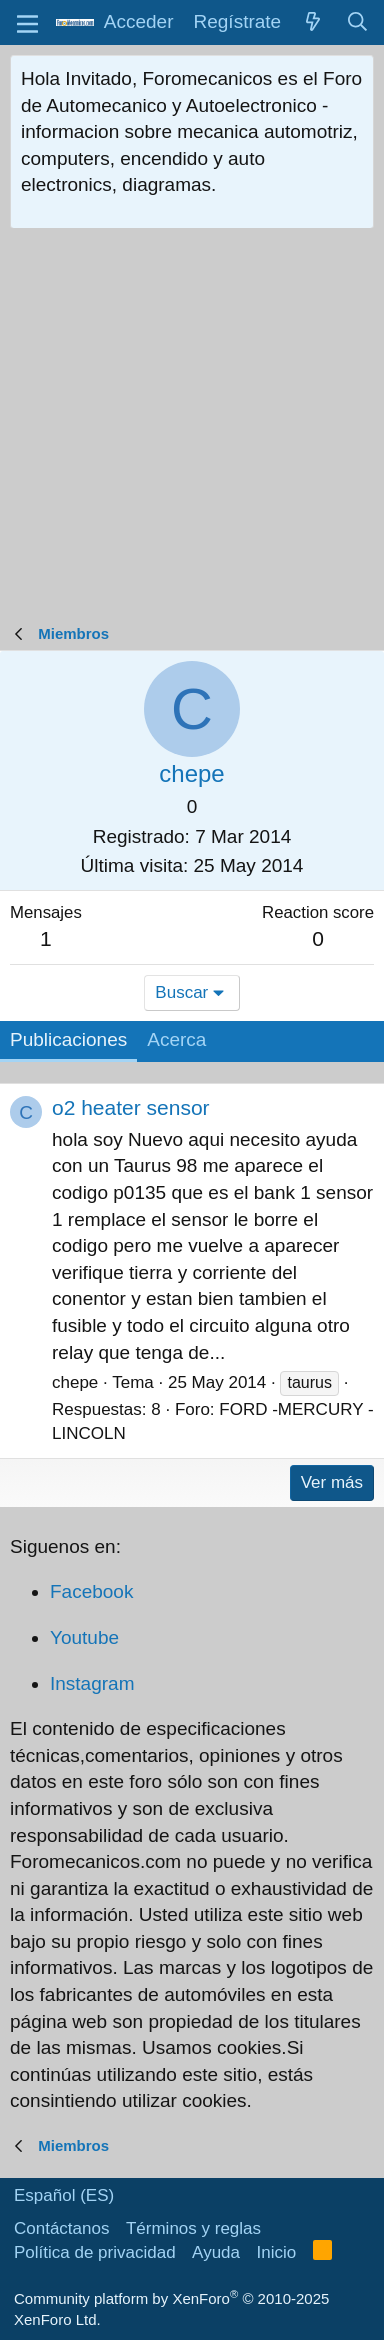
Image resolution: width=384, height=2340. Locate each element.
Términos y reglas (193, 2228)
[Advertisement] (192, 431)
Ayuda (216, 2252)
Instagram (92, 1683)
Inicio (277, 2252)
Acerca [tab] (176, 1039)
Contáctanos (61, 2228)
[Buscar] (358, 22)
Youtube (84, 1637)
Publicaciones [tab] (68, 1039)
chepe (75, 1382)
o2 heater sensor (131, 1107)
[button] (27, 22)
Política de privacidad (95, 2252)
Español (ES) (64, 2195)
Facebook (91, 1591)
